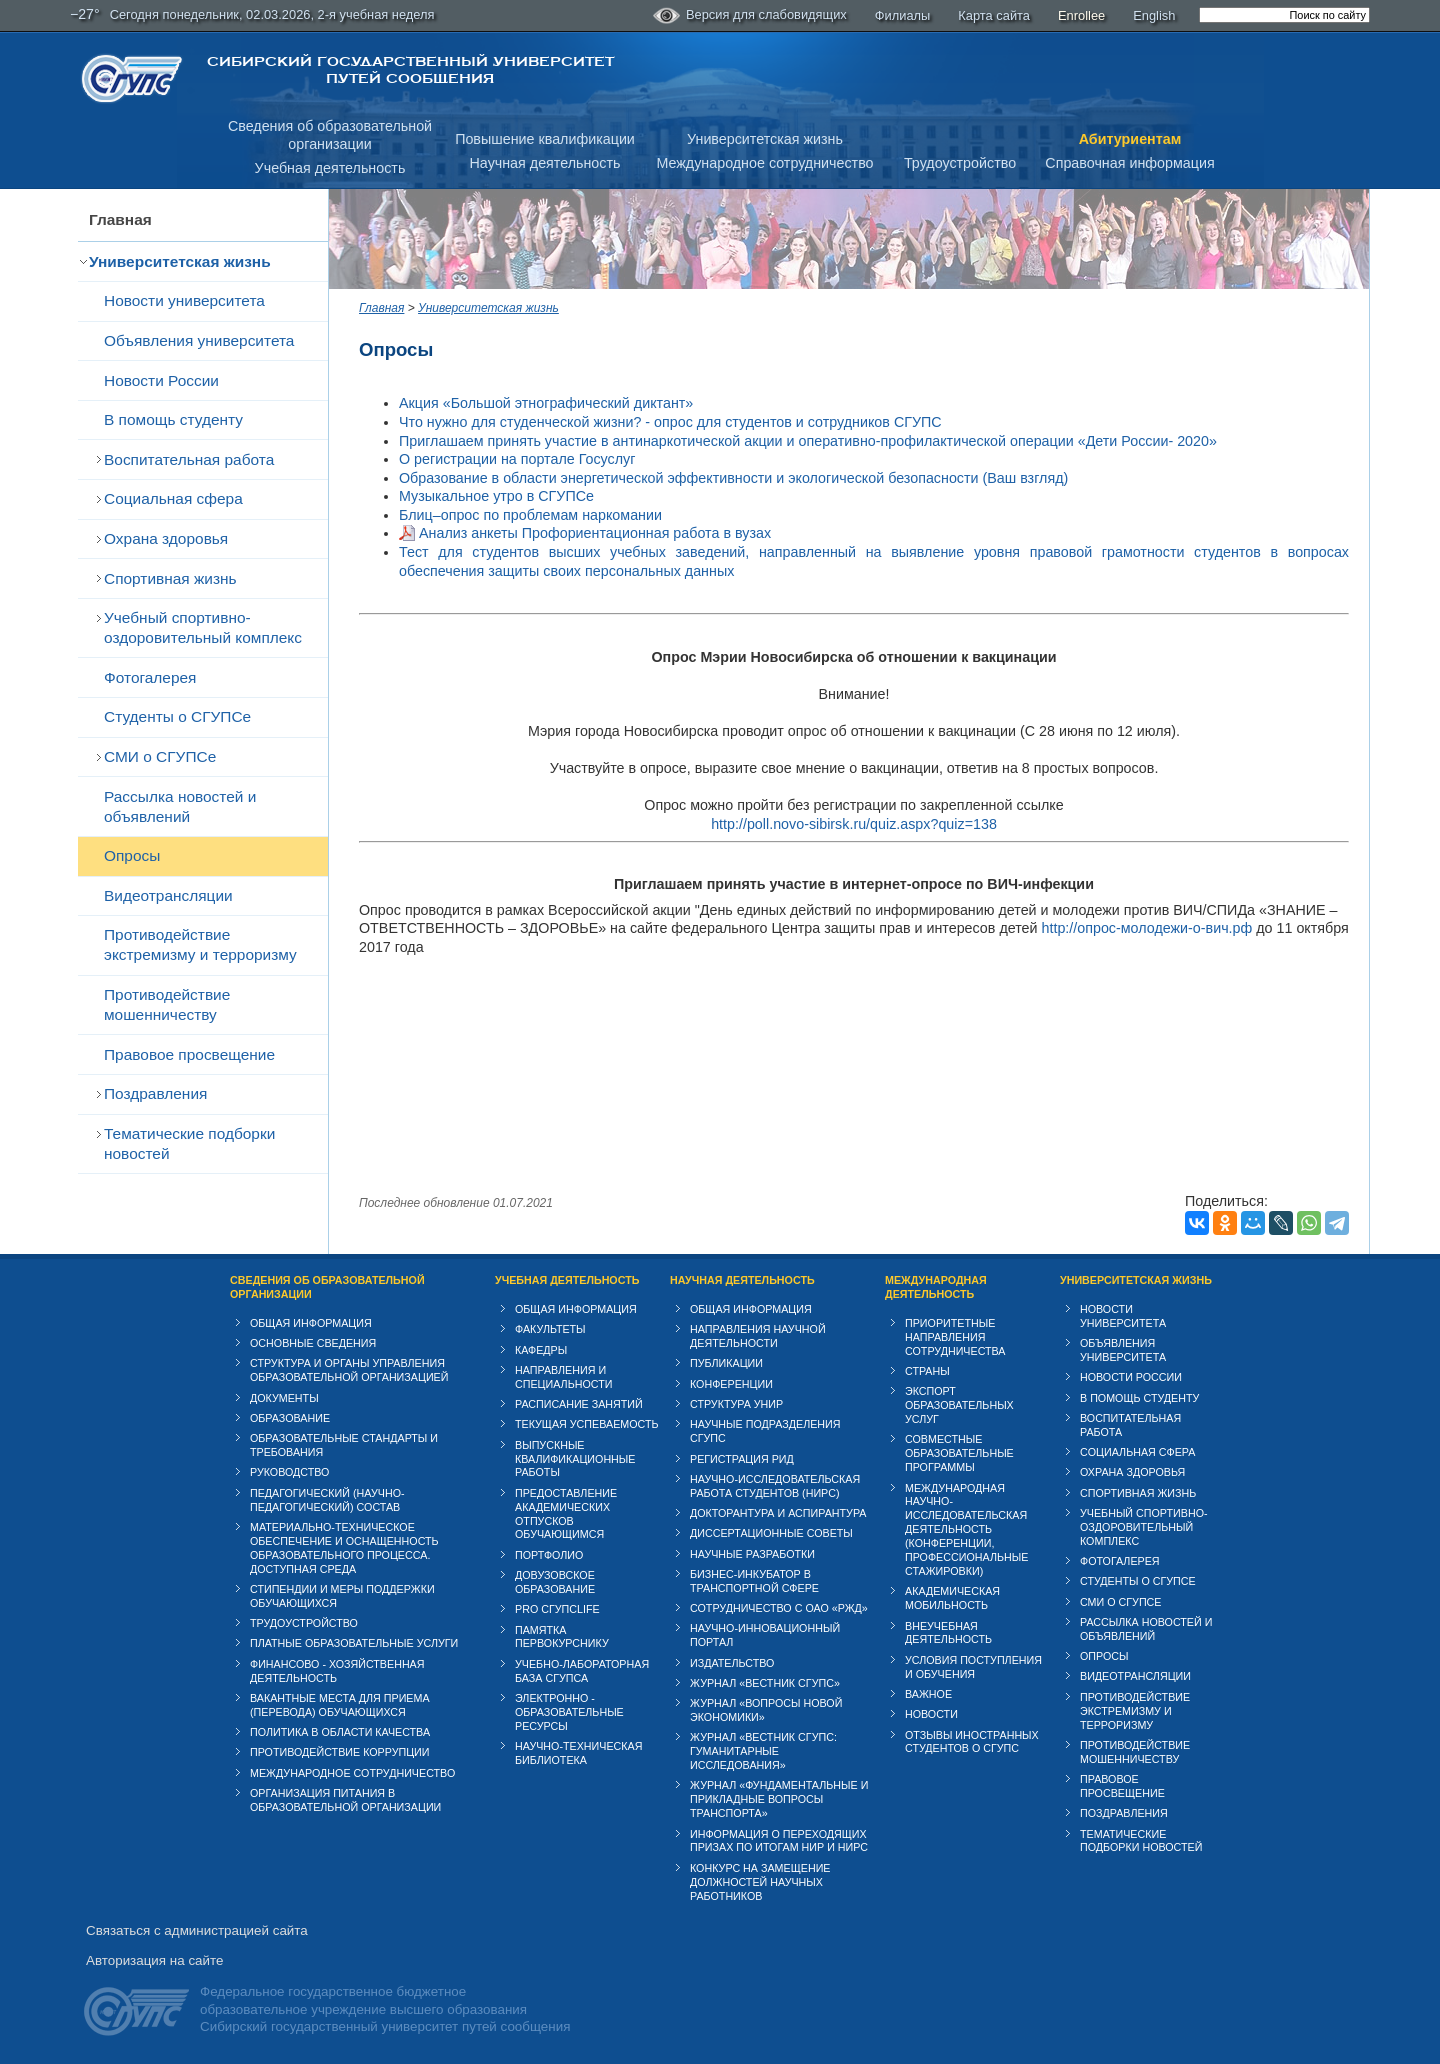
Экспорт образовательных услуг (959, 1405)
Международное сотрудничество (764, 163)
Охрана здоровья (166, 538)
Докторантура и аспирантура (778, 1513)
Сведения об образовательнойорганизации (330, 135)
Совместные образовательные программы (959, 1453)
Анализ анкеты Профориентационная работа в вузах (595, 533)
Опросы (132, 855)
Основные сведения (313, 1343)
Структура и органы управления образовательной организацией (349, 1370)
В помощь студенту (173, 419)
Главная (120, 219)
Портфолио (549, 1555)
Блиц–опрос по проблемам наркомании (530, 515)
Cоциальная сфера (173, 498)
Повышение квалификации (545, 139)
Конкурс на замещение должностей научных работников (760, 1882)
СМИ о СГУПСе (160, 756)
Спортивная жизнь (170, 578)
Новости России (161, 380)
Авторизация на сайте (154, 1960)
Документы (284, 1398)
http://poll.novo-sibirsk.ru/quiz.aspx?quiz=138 (854, 824)
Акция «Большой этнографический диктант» (546, 403)
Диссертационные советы (771, 1533)
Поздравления (155, 1093)
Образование (290, 1418)
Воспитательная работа (189, 459)
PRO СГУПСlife (557, 1609)
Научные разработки (752, 1554)
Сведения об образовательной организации (327, 1287)
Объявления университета (199, 340)
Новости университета (184, 300)
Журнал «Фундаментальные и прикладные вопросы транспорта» (779, 1799)
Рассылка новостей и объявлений (180, 806)
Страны (927, 1371)
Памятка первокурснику (562, 1637)
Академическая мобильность (952, 1598)
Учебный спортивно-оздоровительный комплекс (203, 627)
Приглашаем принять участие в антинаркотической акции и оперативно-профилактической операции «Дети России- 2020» (808, 441)
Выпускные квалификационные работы (575, 1459)
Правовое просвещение (189, 1054)
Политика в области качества (340, 1732)
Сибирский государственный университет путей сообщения (410, 70)
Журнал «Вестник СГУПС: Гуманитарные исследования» (763, 1751)
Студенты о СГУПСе (177, 716)
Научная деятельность (545, 163)
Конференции (731, 1384)
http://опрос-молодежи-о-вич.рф (1147, 928)
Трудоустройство (960, 163)
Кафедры (541, 1350)
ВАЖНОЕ (928, 1694)
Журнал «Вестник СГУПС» (765, 1683)
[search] (1284, 15)
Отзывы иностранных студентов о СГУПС (972, 1742)
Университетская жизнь (765, 139)
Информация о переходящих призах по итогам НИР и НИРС (779, 1841)
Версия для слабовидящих (750, 16)
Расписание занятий (579, 1404)
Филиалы (903, 15)
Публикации (726, 1363)
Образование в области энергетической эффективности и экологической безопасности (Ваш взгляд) (733, 478)
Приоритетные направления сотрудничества (955, 1337)
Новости (931, 1714)
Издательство (732, 1663)
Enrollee (1081, 15)
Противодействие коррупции (340, 1752)
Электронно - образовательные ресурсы (569, 1712)
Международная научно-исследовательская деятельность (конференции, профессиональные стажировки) (966, 1530)
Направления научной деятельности (758, 1336)
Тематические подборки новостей (189, 1143)
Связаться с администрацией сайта (197, 1930)
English (1154, 15)
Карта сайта (994, 15)
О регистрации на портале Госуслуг (517, 459)
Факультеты (550, 1329)
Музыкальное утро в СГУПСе (496, 496)
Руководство (289, 1472)
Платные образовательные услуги (354, 1643)
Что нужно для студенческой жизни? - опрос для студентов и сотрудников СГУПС (670, 422)
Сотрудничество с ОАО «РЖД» (779, 1608)
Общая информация (311, 1323)
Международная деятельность (936, 1287)
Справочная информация (1129, 163)
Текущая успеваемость (587, 1424)
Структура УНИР (736, 1404)
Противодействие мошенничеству (167, 1004)
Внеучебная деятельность (948, 1633)
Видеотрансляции (168, 895)
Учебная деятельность (330, 168)
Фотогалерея (150, 677)
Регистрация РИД (742, 1459)
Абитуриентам (1130, 139)
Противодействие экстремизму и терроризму (200, 944)
